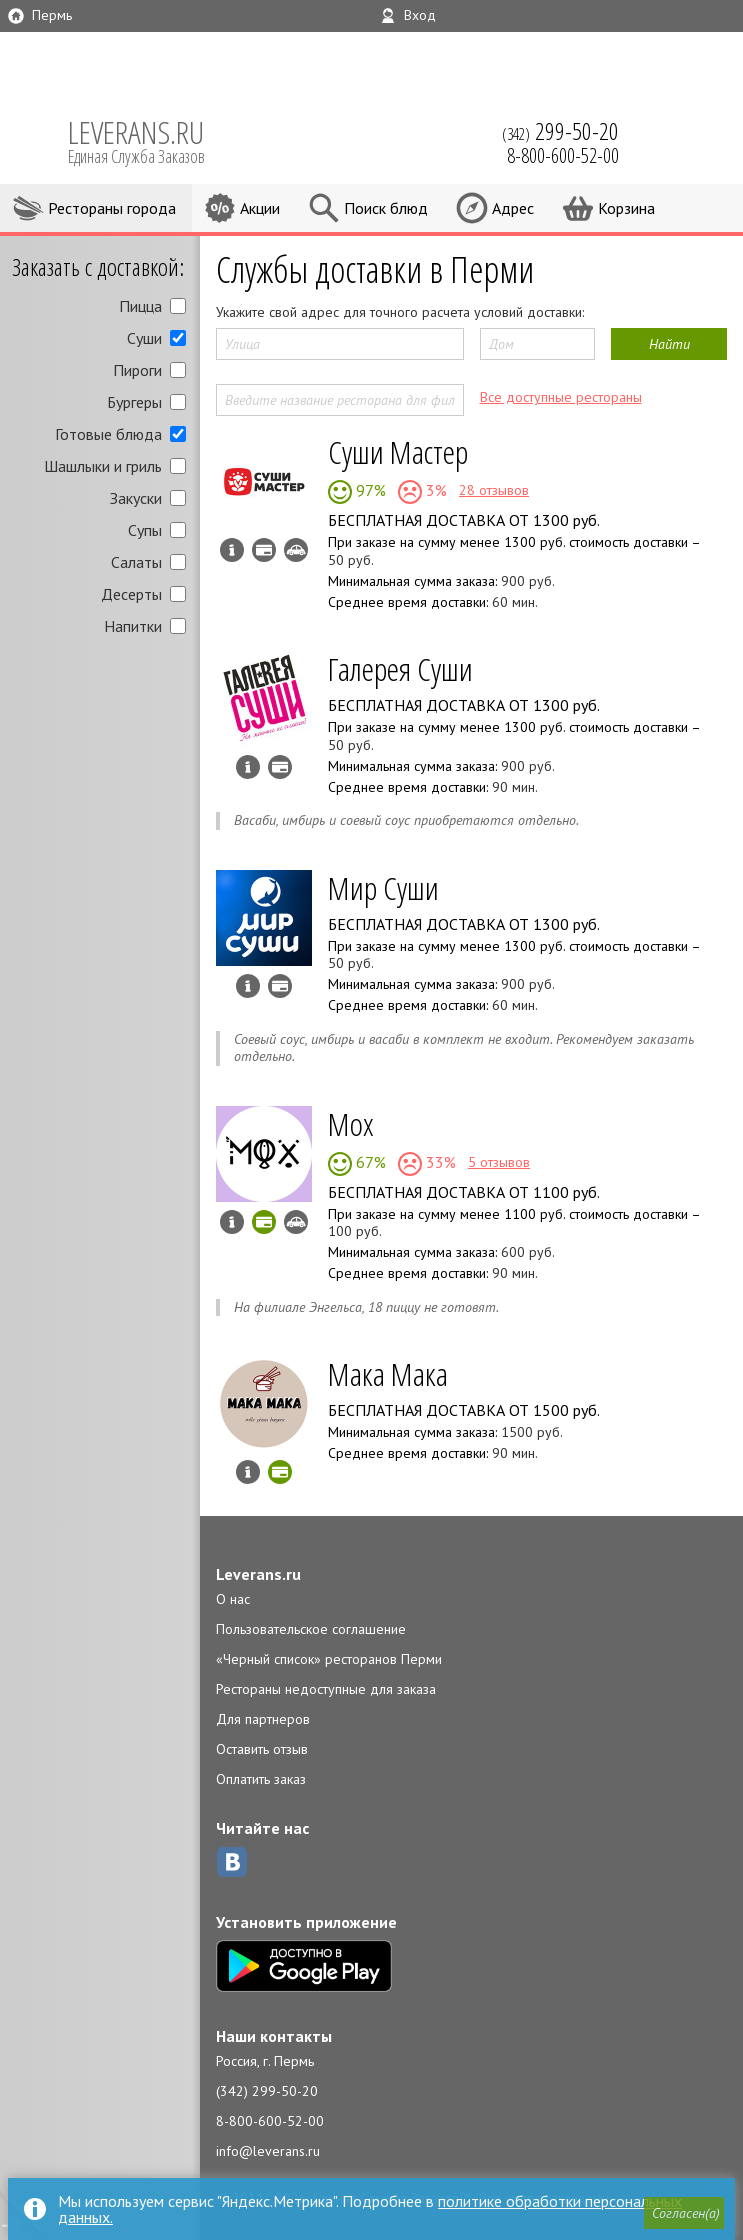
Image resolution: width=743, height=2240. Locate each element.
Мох (351, 1123)
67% (369, 1162)
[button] (684, 2214)
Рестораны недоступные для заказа (326, 1689)
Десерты (131, 594)
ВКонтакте (232, 1862)
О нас (233, 1599)
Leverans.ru (258, 1574)
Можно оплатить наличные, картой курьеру (264, 550)
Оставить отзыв (262, 1749)
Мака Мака (388, 1373)
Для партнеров (263, 1719)
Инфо (232, 550)
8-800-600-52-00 (270, 2121)
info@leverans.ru (268, 2151)
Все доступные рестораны (561, 397)
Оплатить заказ (261, 1779)
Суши (144, 338)
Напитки (133, 626)
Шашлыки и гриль (103, 466)
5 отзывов (499, 1162)
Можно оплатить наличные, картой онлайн (264, 1222)
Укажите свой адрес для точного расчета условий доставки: (400, 312)
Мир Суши (383, 887)
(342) (560, 131)
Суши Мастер (398, 451)
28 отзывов (494, 490)
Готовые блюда (108, 434)
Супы (145, 530)
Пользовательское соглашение (311, 1629)
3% (434, 490)
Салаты (136, 562)
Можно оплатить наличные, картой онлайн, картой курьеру (280, 1472)
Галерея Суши (400, 668)
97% (369, 490)
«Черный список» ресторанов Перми (329, 1659)
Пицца (140, 306)
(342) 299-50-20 (267, 2091)
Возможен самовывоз (296, 550)
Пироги (137, 370)
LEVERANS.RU (150, 140)
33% (439, 1162)
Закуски (136, 498)
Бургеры (134, 402)
